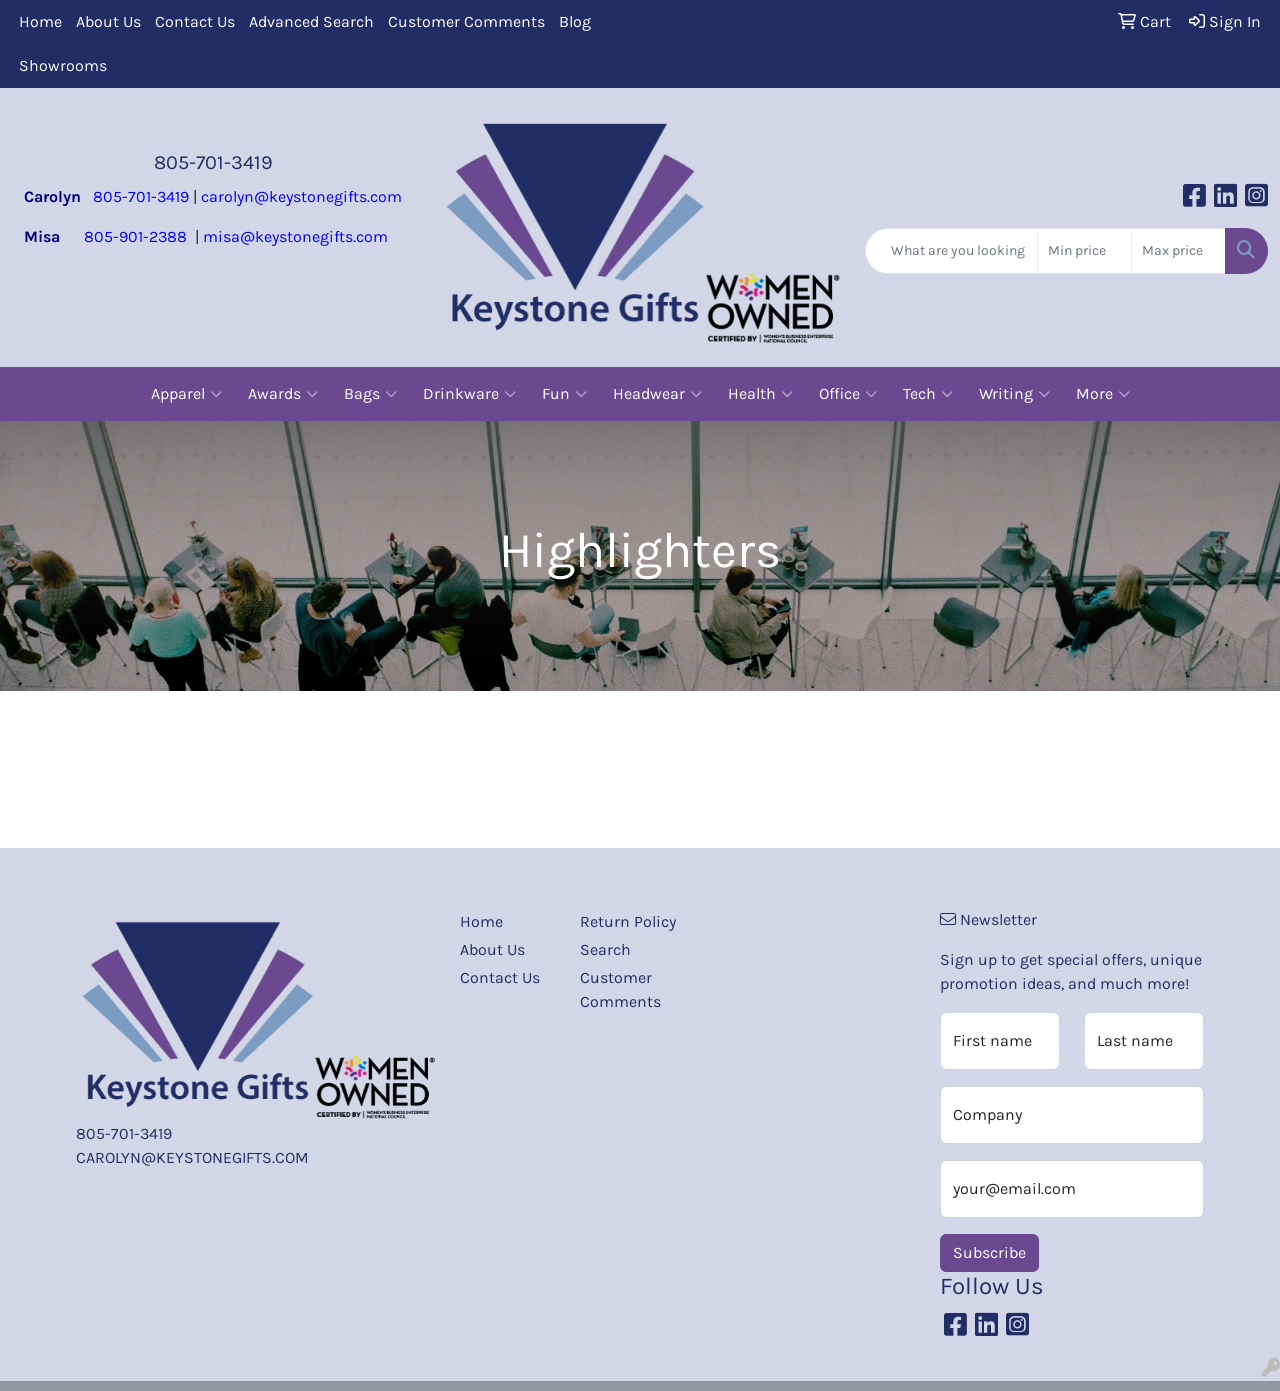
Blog (575, 21)
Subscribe (989, 1252)
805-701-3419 (213, 162)
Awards (283, 394)
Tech (928, 394)
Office (848, 394)
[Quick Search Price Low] (1084, 251)
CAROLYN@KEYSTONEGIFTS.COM (192, 1157)
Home (40, 21)
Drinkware (469, 394)
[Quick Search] (951, 251)
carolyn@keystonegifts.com (301, 196)
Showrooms (63, 65)
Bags (370, 394)
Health (760, 394)
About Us (108, 21)
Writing (1014, 394)
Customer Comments (466, 21)
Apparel (186, 394)
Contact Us (195, 21)
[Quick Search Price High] (1178, 251)
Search (605, 949)
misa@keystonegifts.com (295, 236)
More (1103, 394)
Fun (564, 394)
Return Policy (628, 921)
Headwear (657, 394)
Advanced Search (311, 21)
